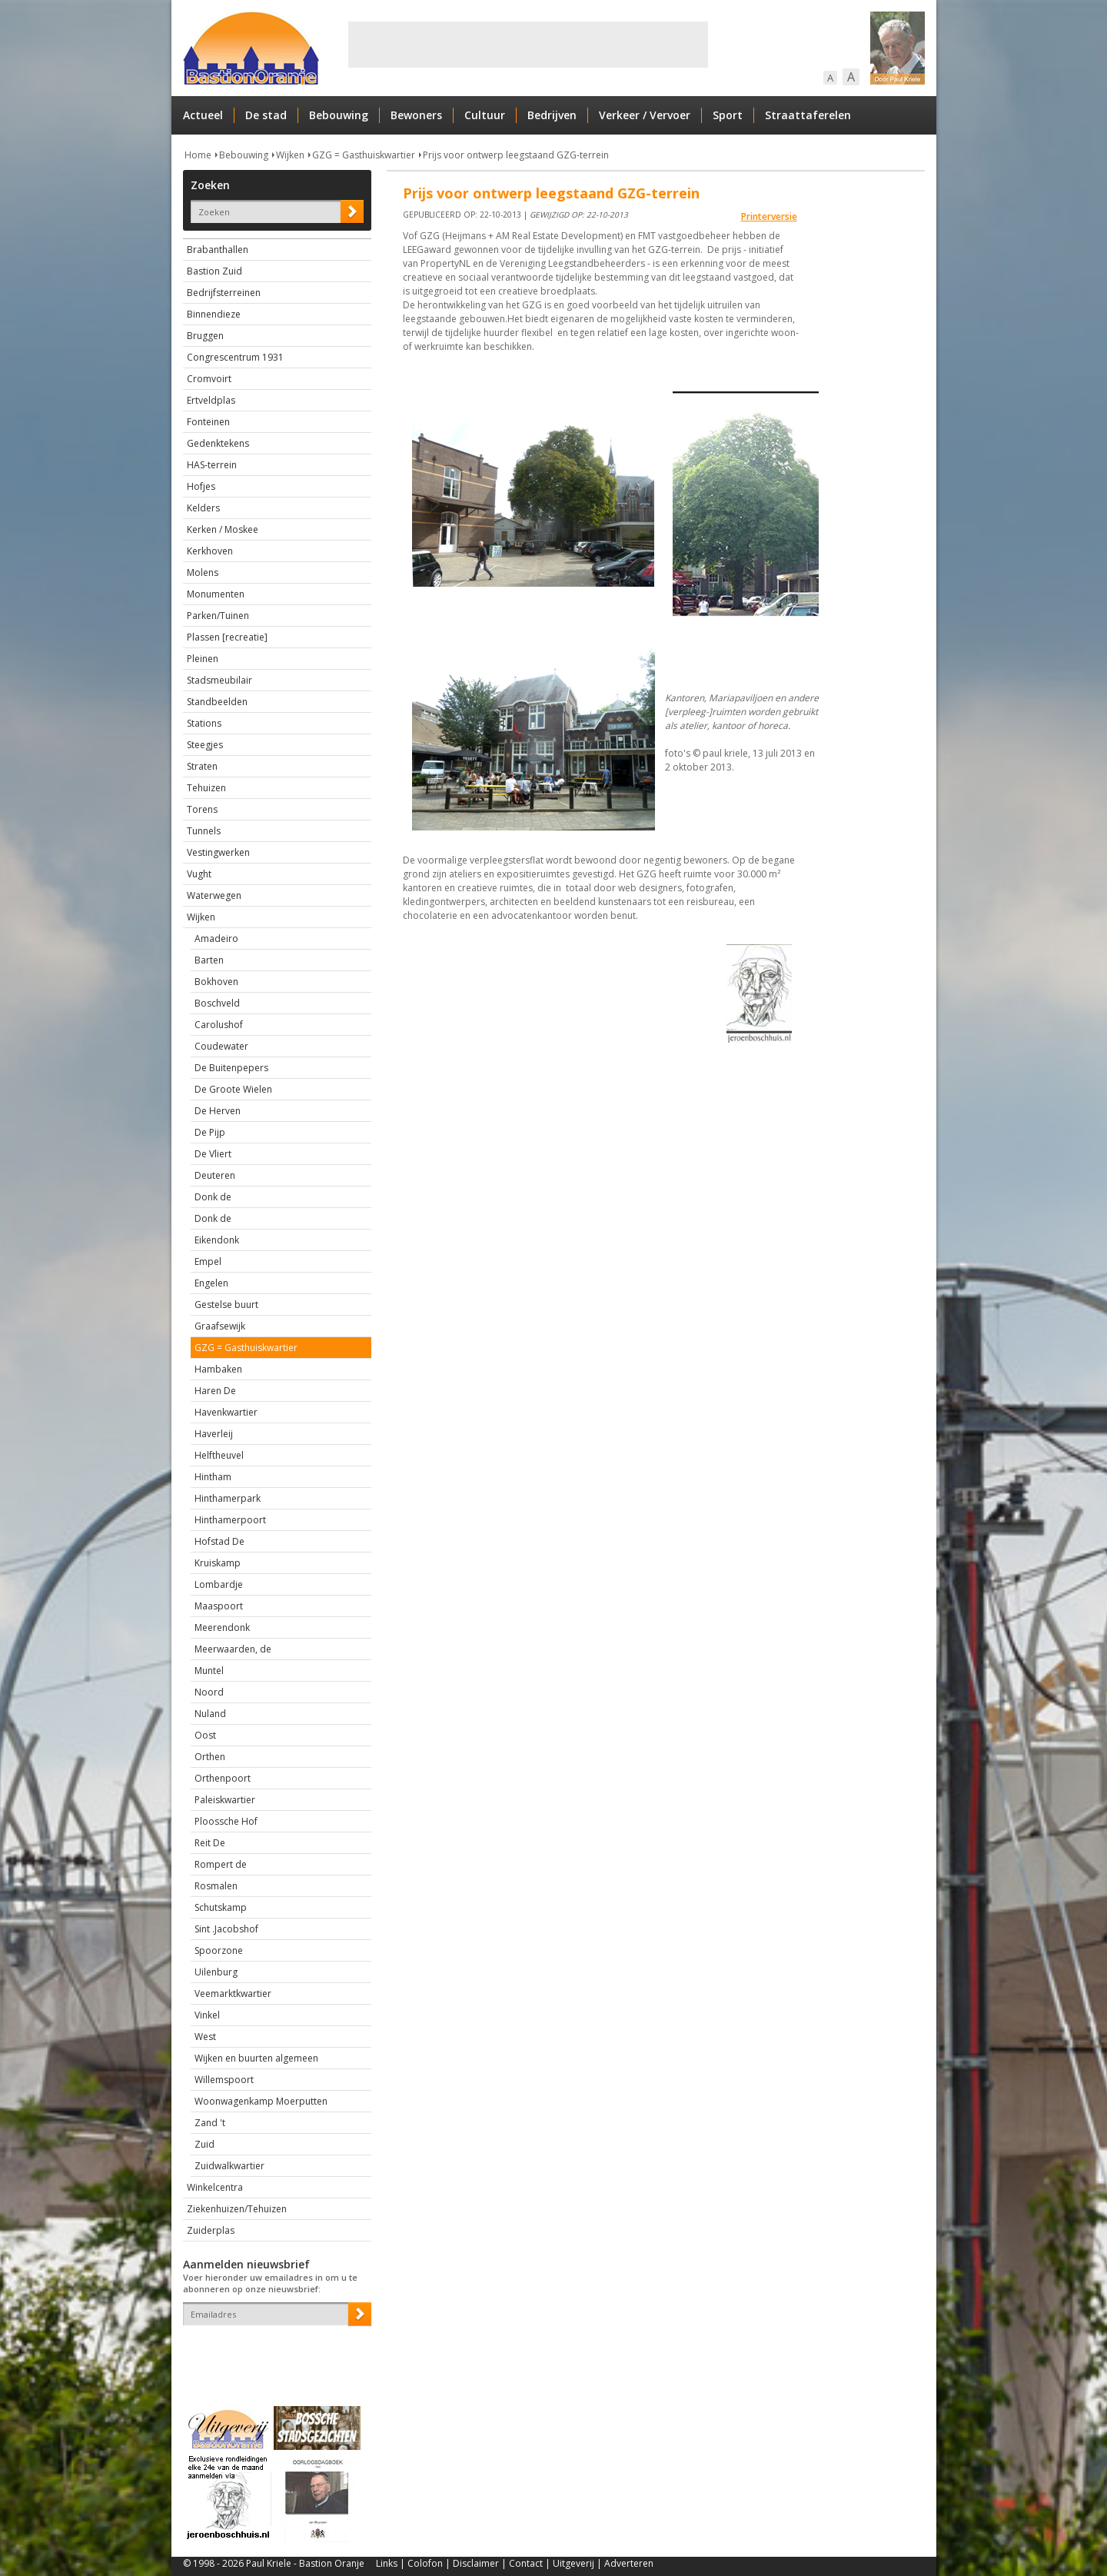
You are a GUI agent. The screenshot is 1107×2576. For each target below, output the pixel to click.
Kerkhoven (210, 550)
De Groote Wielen (233, 1089)
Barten (209, 960)
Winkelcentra (215, 2187)
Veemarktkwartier (232, 1993)
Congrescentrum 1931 (235, 357)
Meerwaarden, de (232, 1649)
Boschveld (217, 1003)
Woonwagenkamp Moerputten (260, 2101)
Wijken (290, 154)
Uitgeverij (573, 2563)
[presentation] (273, 2352)
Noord (209, 1692)
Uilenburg (216, 1972)
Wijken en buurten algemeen (256, 2058)
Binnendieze (214, 314)
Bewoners (416, 115)
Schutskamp (220, 1907)
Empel (207, 1261)
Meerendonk (222, 1627)
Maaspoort (218, 1605)
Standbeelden (217, 701)
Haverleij (213, 1433)
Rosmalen (216, 1885)
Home (197, 154)
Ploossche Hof (226, 1821)
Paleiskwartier (224, 1799)
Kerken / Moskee (222, 529)
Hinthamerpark (227, 1498)
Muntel (209, 1670)
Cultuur (484, 115)
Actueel (203, 115)
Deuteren (214, 1175)
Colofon (425, 2563)
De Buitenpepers (231, 1067)
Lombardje (218, 1584)
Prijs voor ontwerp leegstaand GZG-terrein (516, 154)
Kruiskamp (217, 1562)
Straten (202, 766)
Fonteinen (208, 421)
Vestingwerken (218, 852)
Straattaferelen (808, 115)
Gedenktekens (218, 443)
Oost (205, 1735)
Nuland (210, 1713)
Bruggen (205, 335)
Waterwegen (214, 895)
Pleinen (202, 658)
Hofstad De (219, 1541)
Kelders (203, 507)
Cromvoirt (209, 378)
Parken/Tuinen (218, 615)
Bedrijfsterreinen (224, 292)
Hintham (212, 1476)
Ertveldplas (211, 400)
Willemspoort (224, 2079)
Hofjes (201, 486)
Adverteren (628, 2563)
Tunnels (204, 830)
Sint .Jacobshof (226, 1928)
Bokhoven (216, 981)
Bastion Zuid (214, 271)
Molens (202, 572)
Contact (526, 2563)
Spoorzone (218, 1950)
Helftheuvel (219, 1455)
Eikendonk (216, 1239)
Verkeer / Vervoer (644, 115)
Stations (204, 723)
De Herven (217, 1110)
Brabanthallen (217, 249)
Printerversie (769, 216)
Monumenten (215, 594)
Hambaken (218, 1369)
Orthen (209, 1756)
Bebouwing (338, 115)
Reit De (209, 1842)
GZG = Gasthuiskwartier (363, 154)
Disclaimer (476, 2563)
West (205, 2036)
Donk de (212, 1196)
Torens (202, 809)
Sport (728, 115)
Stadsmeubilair (219, 680)
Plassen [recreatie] (227, 637)
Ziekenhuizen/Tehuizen (237, 2208)
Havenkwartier (226, 1412)
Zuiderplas (210, 2230)
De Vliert (212, 1153)
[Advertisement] (528, 45)
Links (386, 2563)
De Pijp (209, 1132)
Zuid (204, 2144)
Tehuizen (206, 787)
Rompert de (220, 1864)
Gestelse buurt (226, 1304)
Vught (199, 873)
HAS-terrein (212, 464)
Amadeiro (216, 938)
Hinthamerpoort (230, 1519)
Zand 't (209, 2122)
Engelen (211, 1283)
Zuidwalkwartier (229, 2165)
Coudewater (221, 1046)
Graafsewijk (219, 1326)
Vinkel (207, 2015)
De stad (266, 115)
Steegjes (205, 744)
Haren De (215, 1390)
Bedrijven (552, 115)
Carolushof (218, 1024)
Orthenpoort (222, 1778)
